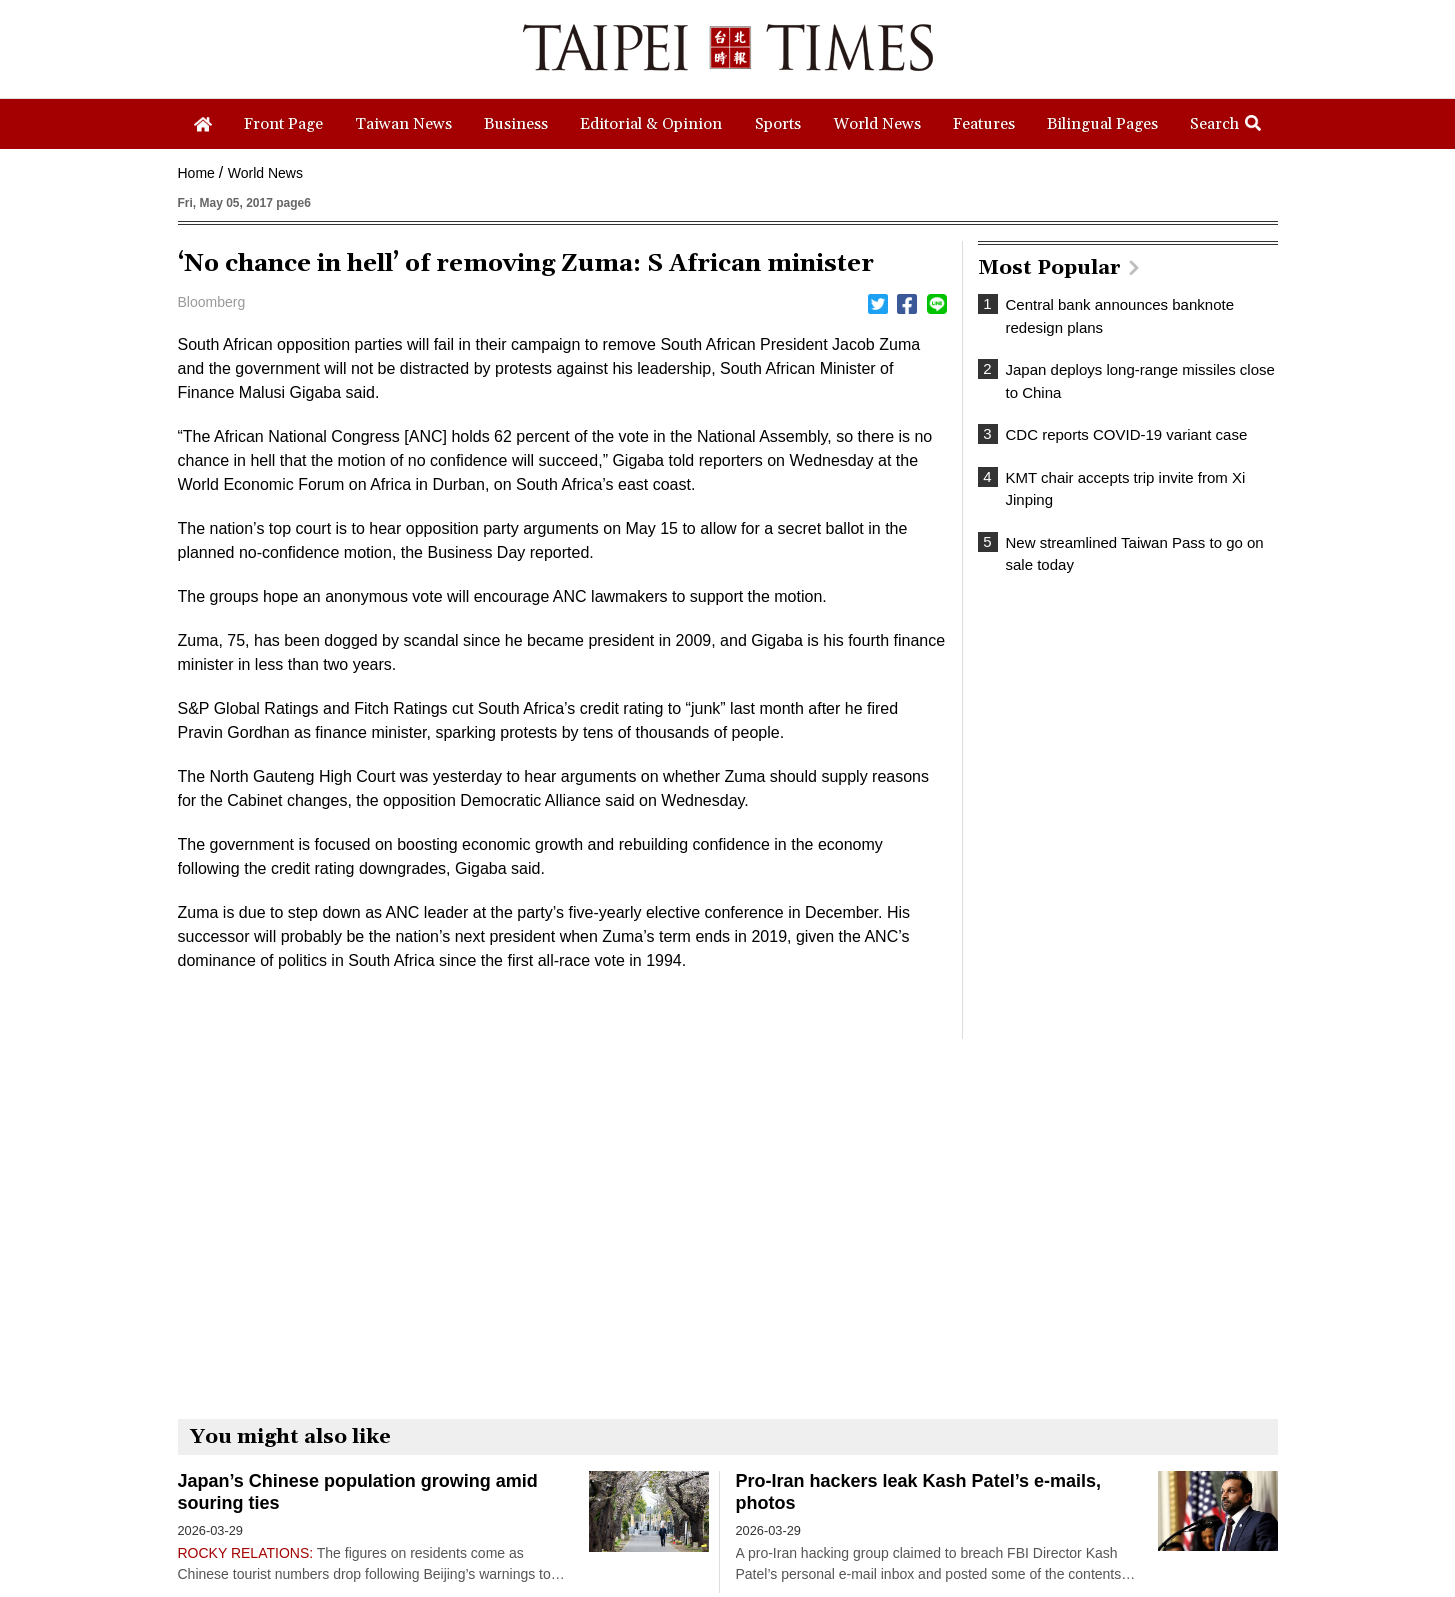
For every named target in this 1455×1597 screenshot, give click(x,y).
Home (196, 173)
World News (265, 173)
